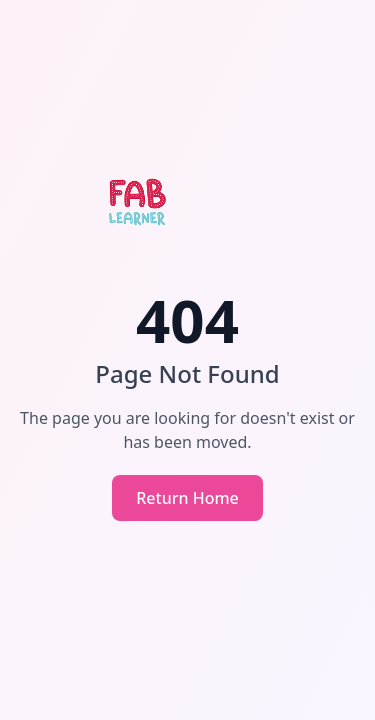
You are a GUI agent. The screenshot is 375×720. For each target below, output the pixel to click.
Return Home (187, 498)
